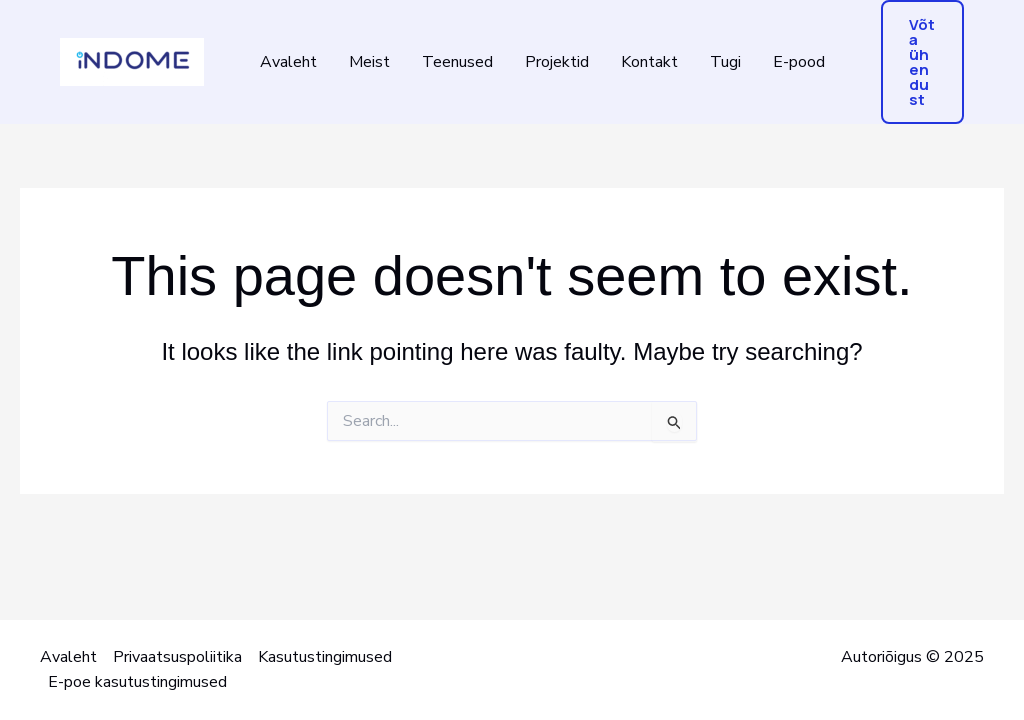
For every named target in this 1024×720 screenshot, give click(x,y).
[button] (922, 62)
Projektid (557, 62)
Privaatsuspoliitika (177, 657)
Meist (369, 62)
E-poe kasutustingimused (137, 682)
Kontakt (649, 62)
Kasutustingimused (325, 657)
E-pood (799, 62)
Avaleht (288, 62)
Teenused (457, 62)
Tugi (725, 62)
